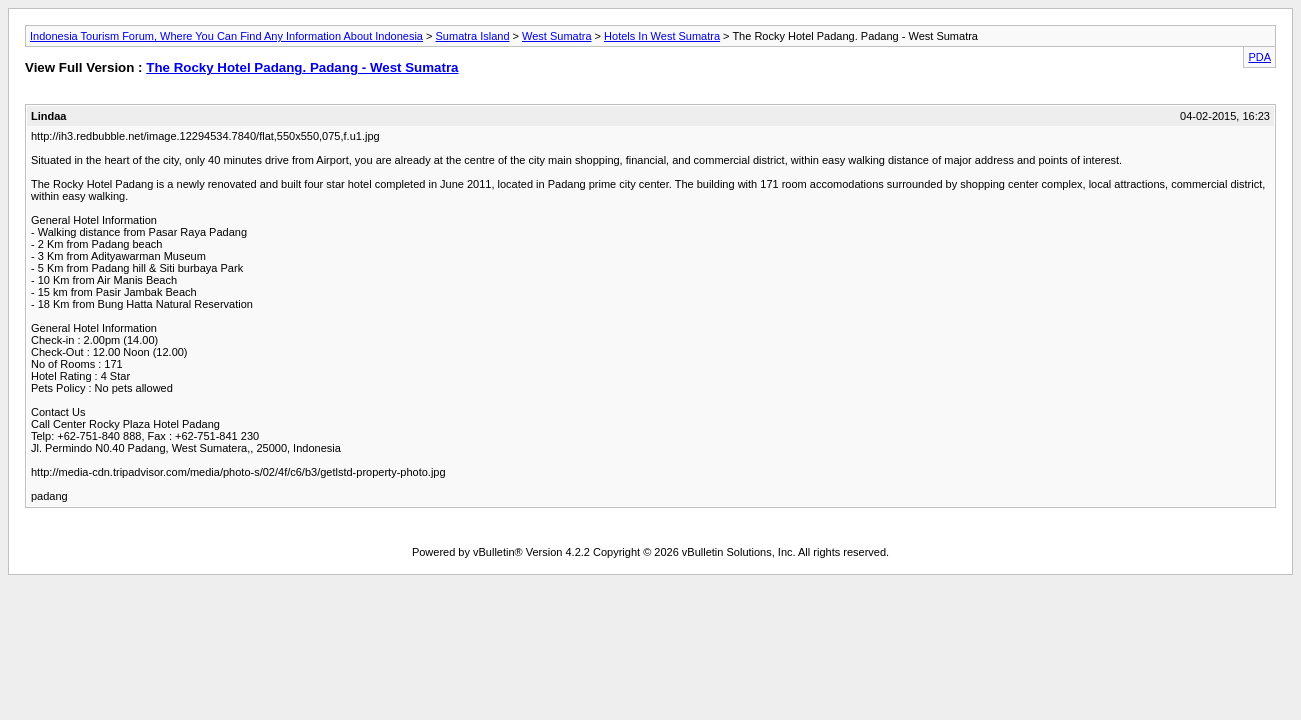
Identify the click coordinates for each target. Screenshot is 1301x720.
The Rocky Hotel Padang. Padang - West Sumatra (302, 67)
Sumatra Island (473, 36)
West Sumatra (557, 36)
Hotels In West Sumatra (662, 36)
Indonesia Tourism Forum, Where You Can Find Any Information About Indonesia (226, 36)
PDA (1259, 57)
